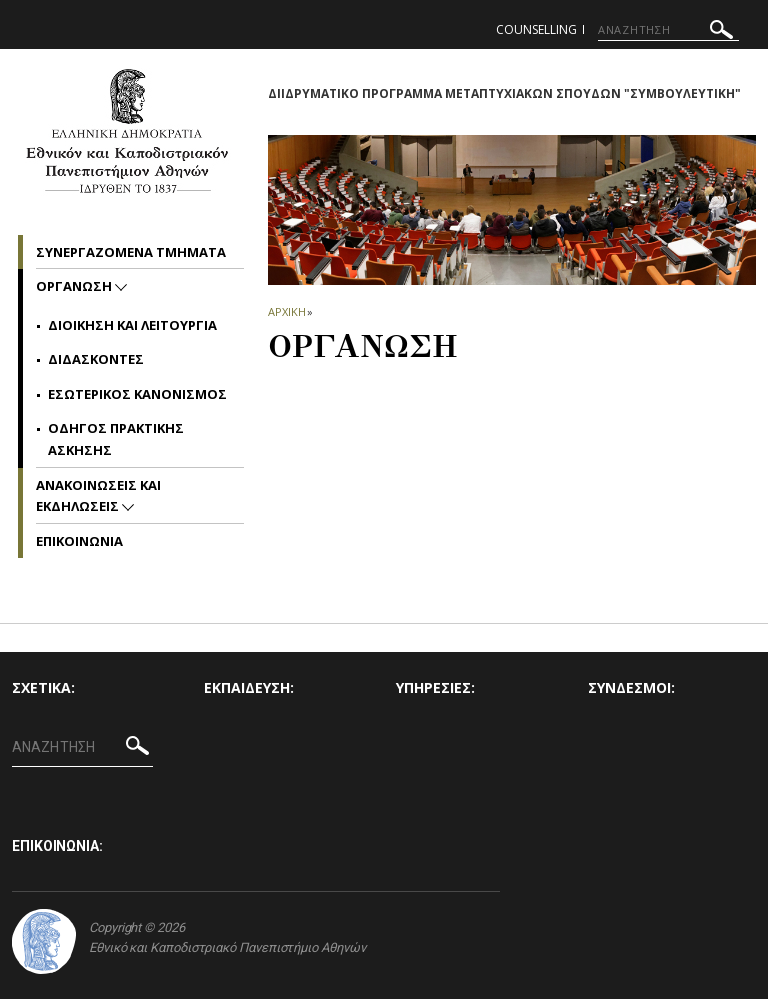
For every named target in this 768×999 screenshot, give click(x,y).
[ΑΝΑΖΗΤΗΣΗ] (668, 30)
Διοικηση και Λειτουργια (132, 325)
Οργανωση (75, 286)
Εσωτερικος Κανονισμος (137, 394)
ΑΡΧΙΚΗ (286, 311)
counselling (536, 29)
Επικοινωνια (79, 541)
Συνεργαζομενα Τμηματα (131, 252)
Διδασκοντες (96, 359)
